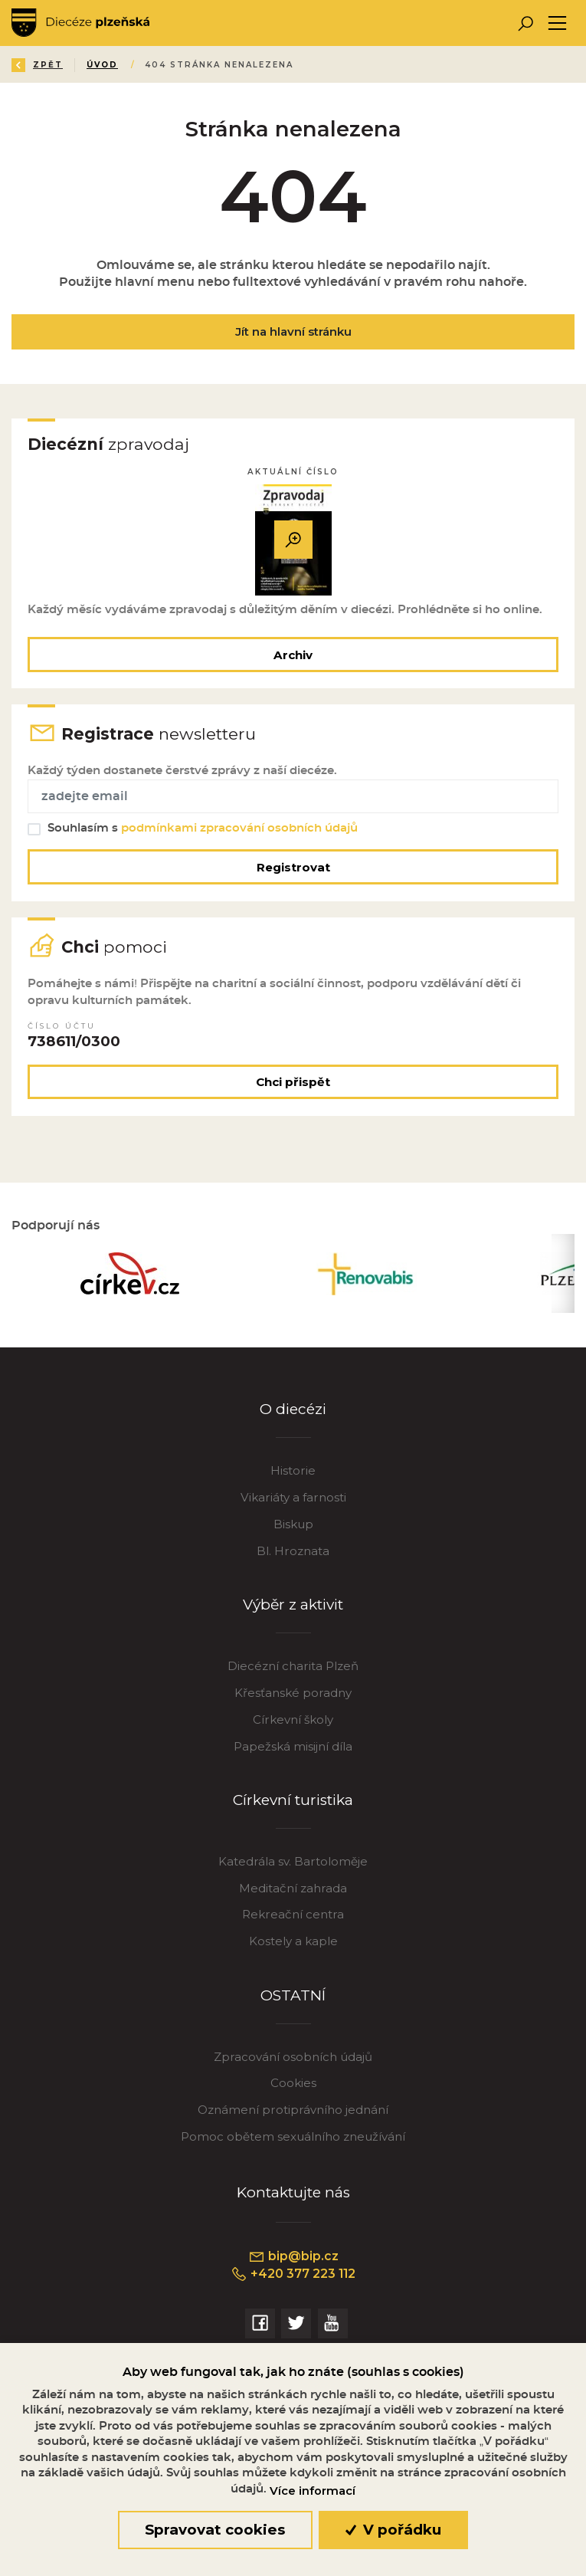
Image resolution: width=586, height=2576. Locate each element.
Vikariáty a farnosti (293, 1497)
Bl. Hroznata (293, 1551)
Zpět (37, 65)
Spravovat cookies (215, 2529)
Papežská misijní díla (293, 1746)
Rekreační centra (293, 1914)
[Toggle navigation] (557, 23)
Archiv (293, 655)
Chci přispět (293, 1082)
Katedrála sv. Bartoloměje (293, 1861)
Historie (293, 1470)
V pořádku (393, 2529)
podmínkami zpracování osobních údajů (239, 828)
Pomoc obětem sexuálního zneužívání (293, 2136)
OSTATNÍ (293, 1995)
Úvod (102, 65)
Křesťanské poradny (293, 1692)
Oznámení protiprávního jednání (293, 2109)
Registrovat (293, 867)
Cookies (293, 2083)
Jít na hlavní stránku (293, 331)
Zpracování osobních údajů (293, 2056)
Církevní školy (293, 1719)
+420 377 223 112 (293, 2274)
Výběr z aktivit (293, 1604)
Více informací (312, 2491)
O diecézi (293, 1409)
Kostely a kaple (293, 1941)
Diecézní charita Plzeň (293, 1666)
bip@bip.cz (293, 2256)
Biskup (293, 1524)
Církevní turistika (293, 1800)
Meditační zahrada (293, 1888)
